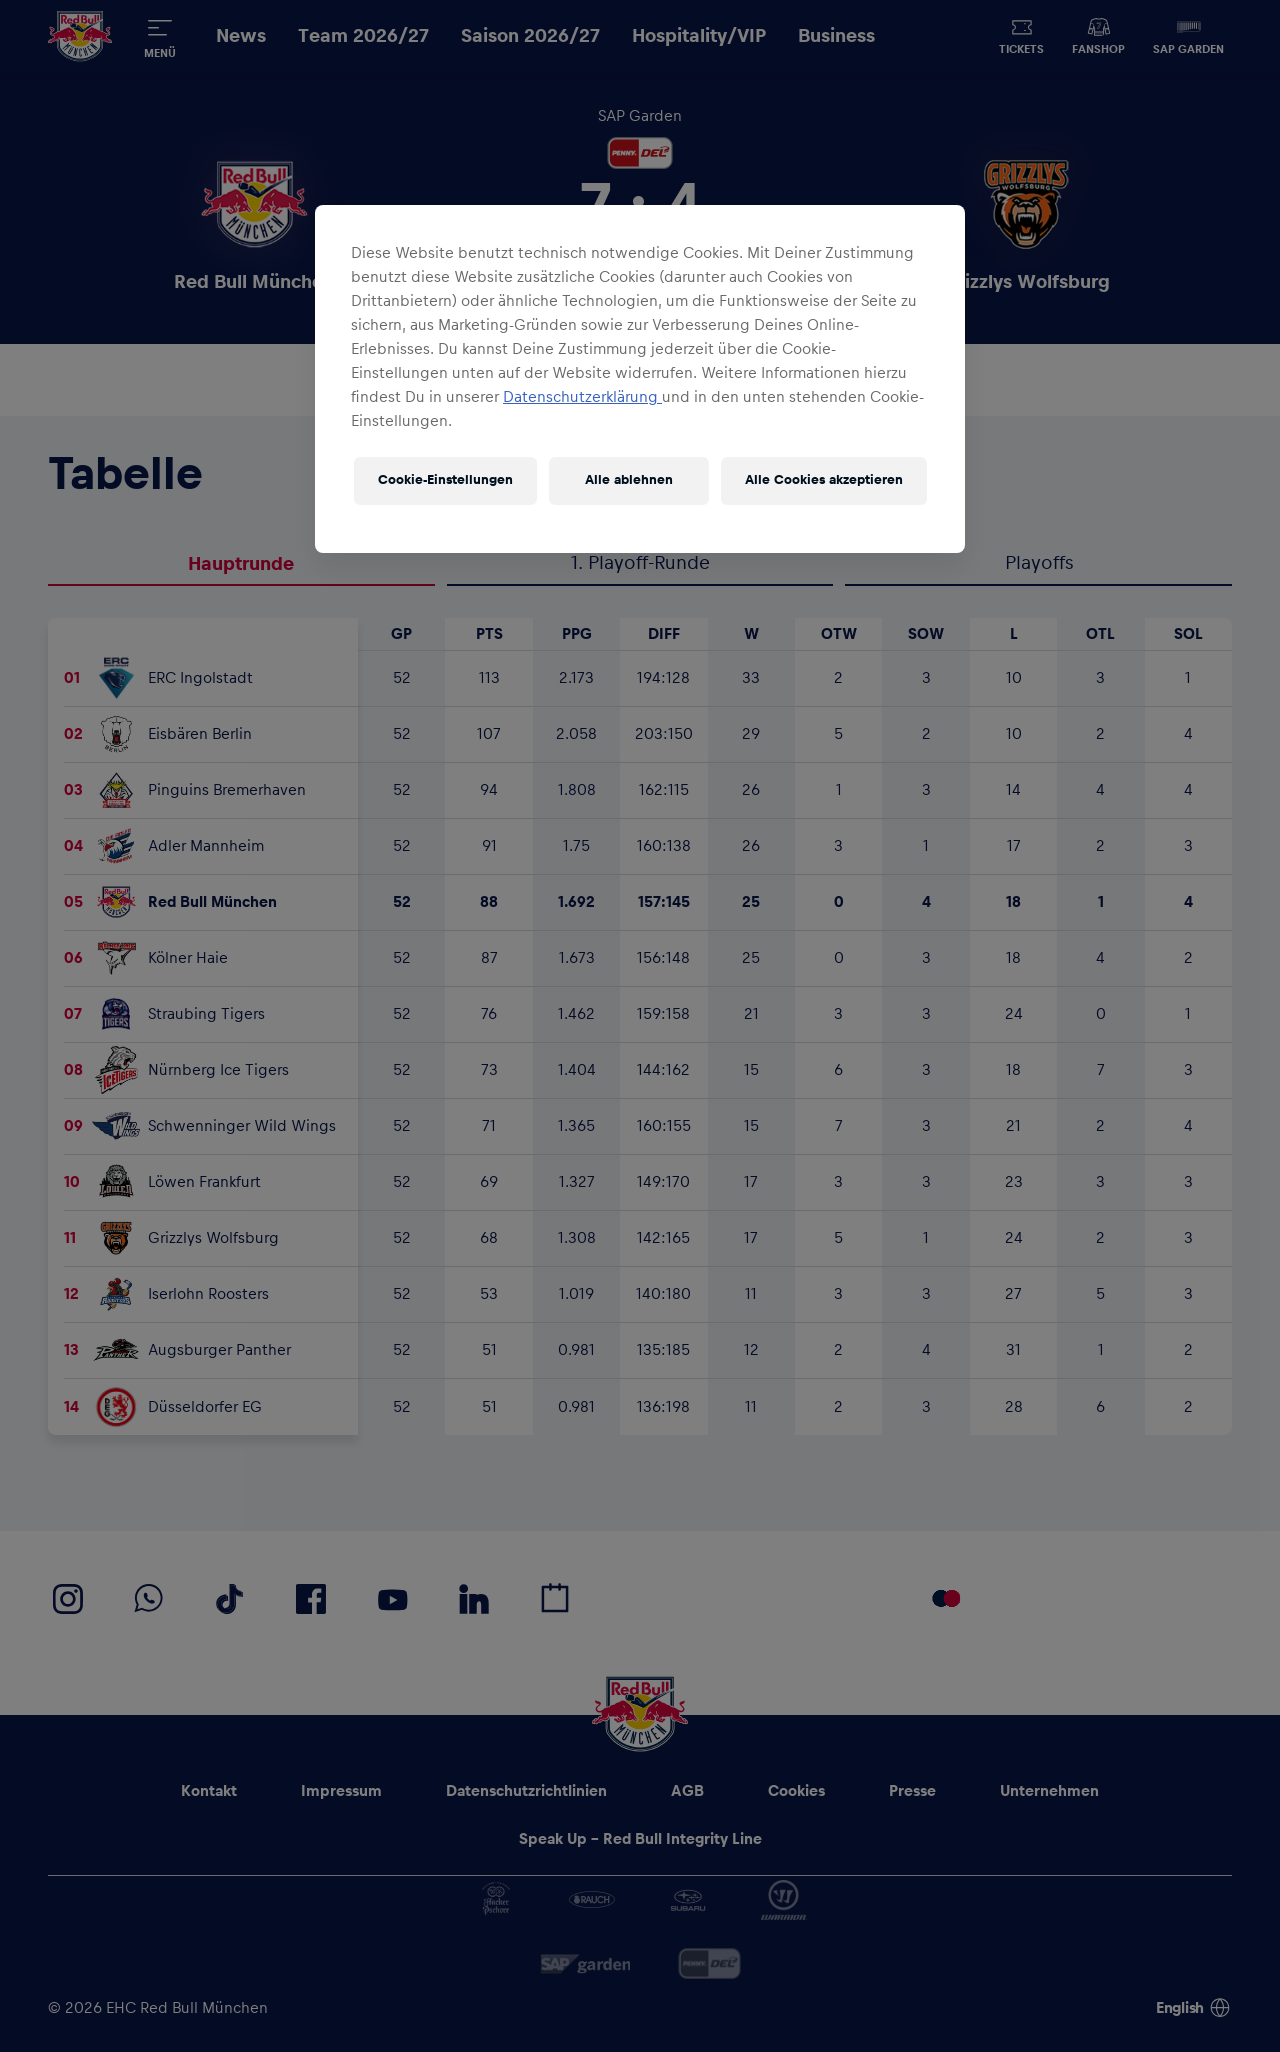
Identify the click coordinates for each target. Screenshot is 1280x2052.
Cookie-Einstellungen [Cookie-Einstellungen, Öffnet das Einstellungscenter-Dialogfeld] (445, 480)
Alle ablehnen (629, 480)
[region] (640, 379)
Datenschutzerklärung (582, 397)
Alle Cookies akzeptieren (824, 480)
